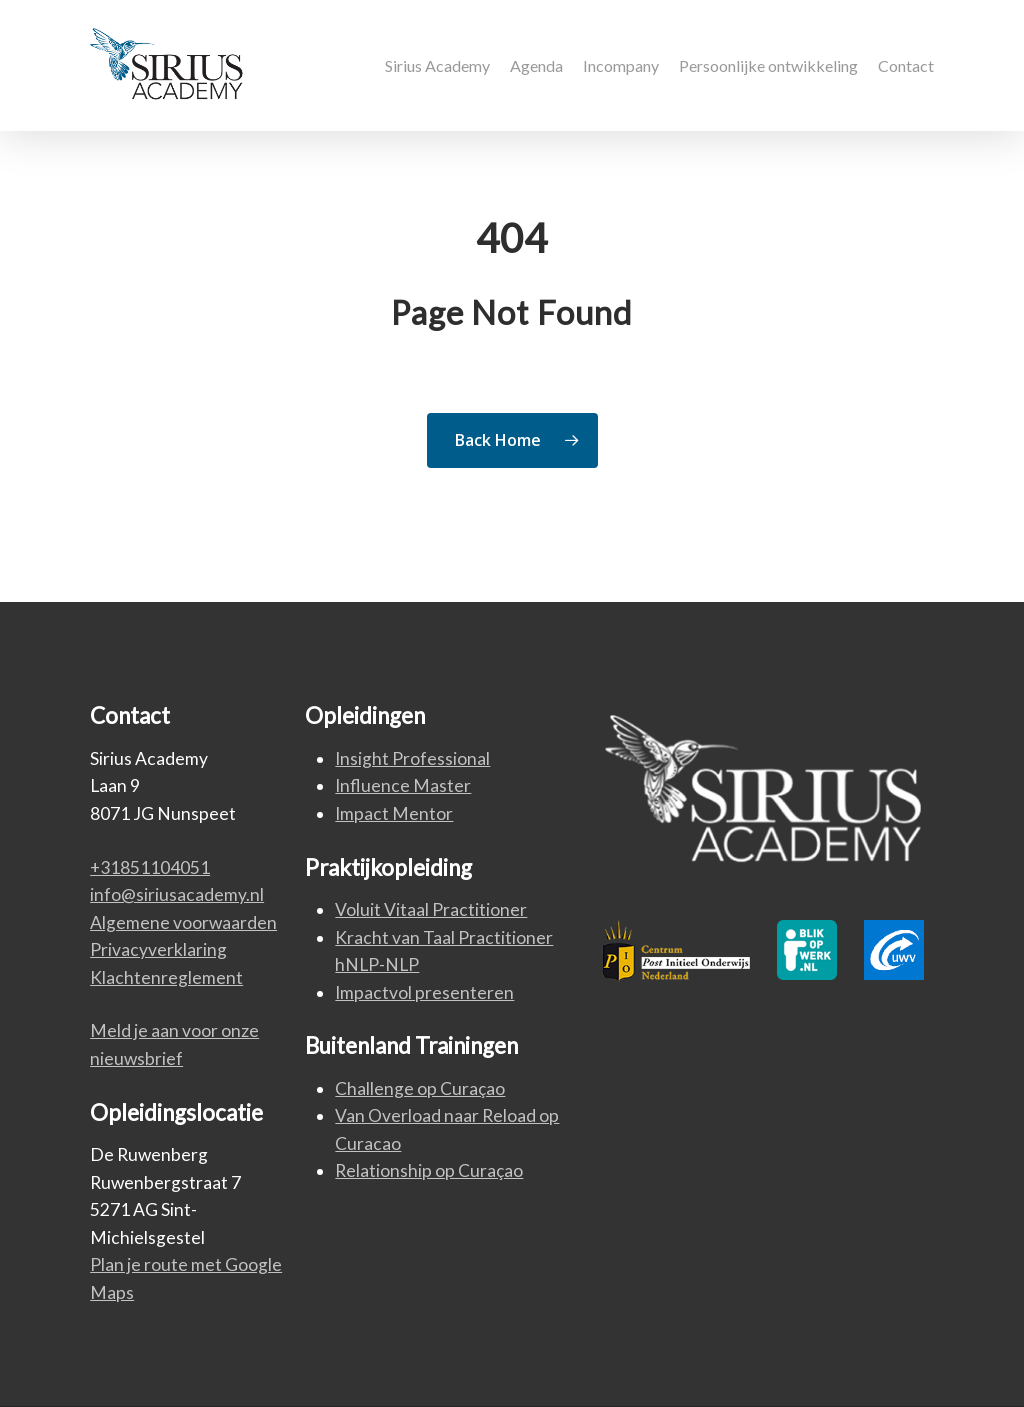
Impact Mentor (394, 813)
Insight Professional (412, 758)
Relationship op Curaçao (429, 1170)
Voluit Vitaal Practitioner (431, 909)
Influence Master (403, 785)
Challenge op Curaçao (420, 1088)
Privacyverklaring (158, 949)
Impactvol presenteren (424, 992)
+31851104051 (150, 867)
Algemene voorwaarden (183, 922)
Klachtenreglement (166, 977)
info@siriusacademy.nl (177, 894)
